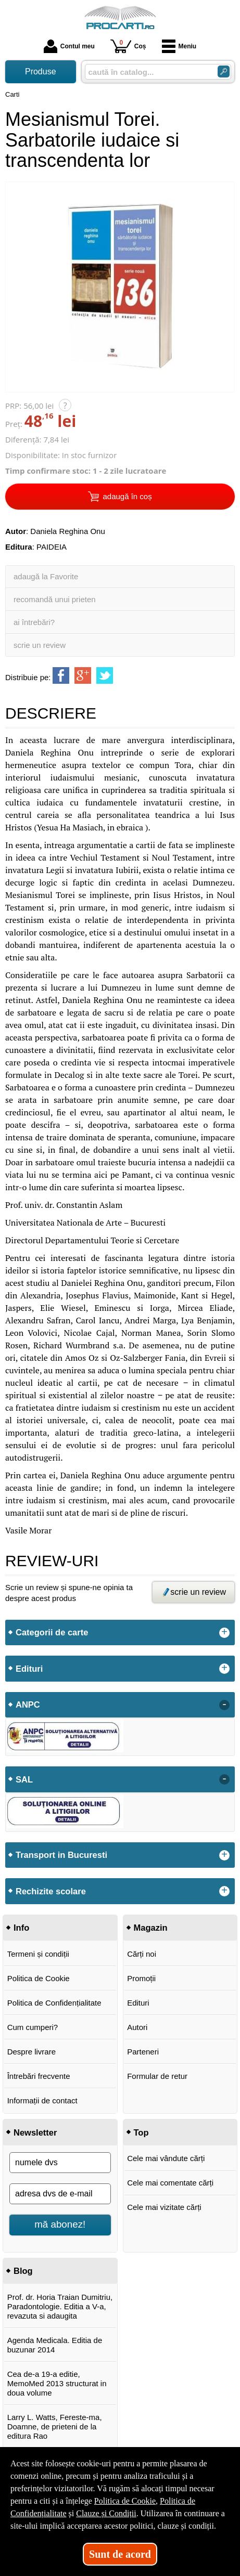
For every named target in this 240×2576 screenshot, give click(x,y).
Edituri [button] (29, 1668)
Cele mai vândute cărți (166, 2158)
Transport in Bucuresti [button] (61, 1854)
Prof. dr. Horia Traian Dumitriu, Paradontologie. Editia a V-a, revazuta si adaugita (60, 2306)
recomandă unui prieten (55, 599)
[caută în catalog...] (147, 72)
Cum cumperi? (32, 2027)
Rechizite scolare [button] (51, 1891)
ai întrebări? (34, 622)
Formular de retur (157, 2076)
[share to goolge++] (82, 675)
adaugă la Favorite (46, 576)
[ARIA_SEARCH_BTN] (224, 71)
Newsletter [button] (35, 2132)
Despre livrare (31, 2051)
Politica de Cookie (38, 1978)
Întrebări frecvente (38, 2076)
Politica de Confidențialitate (54, 2002)
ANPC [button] (28, 1704)
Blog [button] (23, 2270)
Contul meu (69, 46)
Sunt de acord (120, 2554)
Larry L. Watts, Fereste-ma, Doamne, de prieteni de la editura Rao (54, 2426)
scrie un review (40, 645)
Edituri (138, 2002)
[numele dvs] (60, 2162)
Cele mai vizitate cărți (164, 2207)
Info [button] (21, 1927)
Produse (40, 71)
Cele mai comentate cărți (170, 2182)
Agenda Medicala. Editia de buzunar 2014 (55, 2345)
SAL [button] (24, 1779)
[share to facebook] (61, 675)
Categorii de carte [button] (52, 1632)
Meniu (179, 46)
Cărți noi (141, 1953)
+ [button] (224, 1633)
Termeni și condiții (38, 1953)
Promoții (141, 1978)
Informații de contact (42, 2100)
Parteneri (143, 2051)
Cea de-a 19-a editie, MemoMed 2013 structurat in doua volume (57, 2383)
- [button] (224, 1705)
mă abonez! (59, 2224)
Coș (128, 46)
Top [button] (141, 2132)
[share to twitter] (104, 675)
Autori (137, 2027)
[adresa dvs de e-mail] (60, 2193)
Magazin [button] (151, 1927)
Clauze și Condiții (106, 2513)
